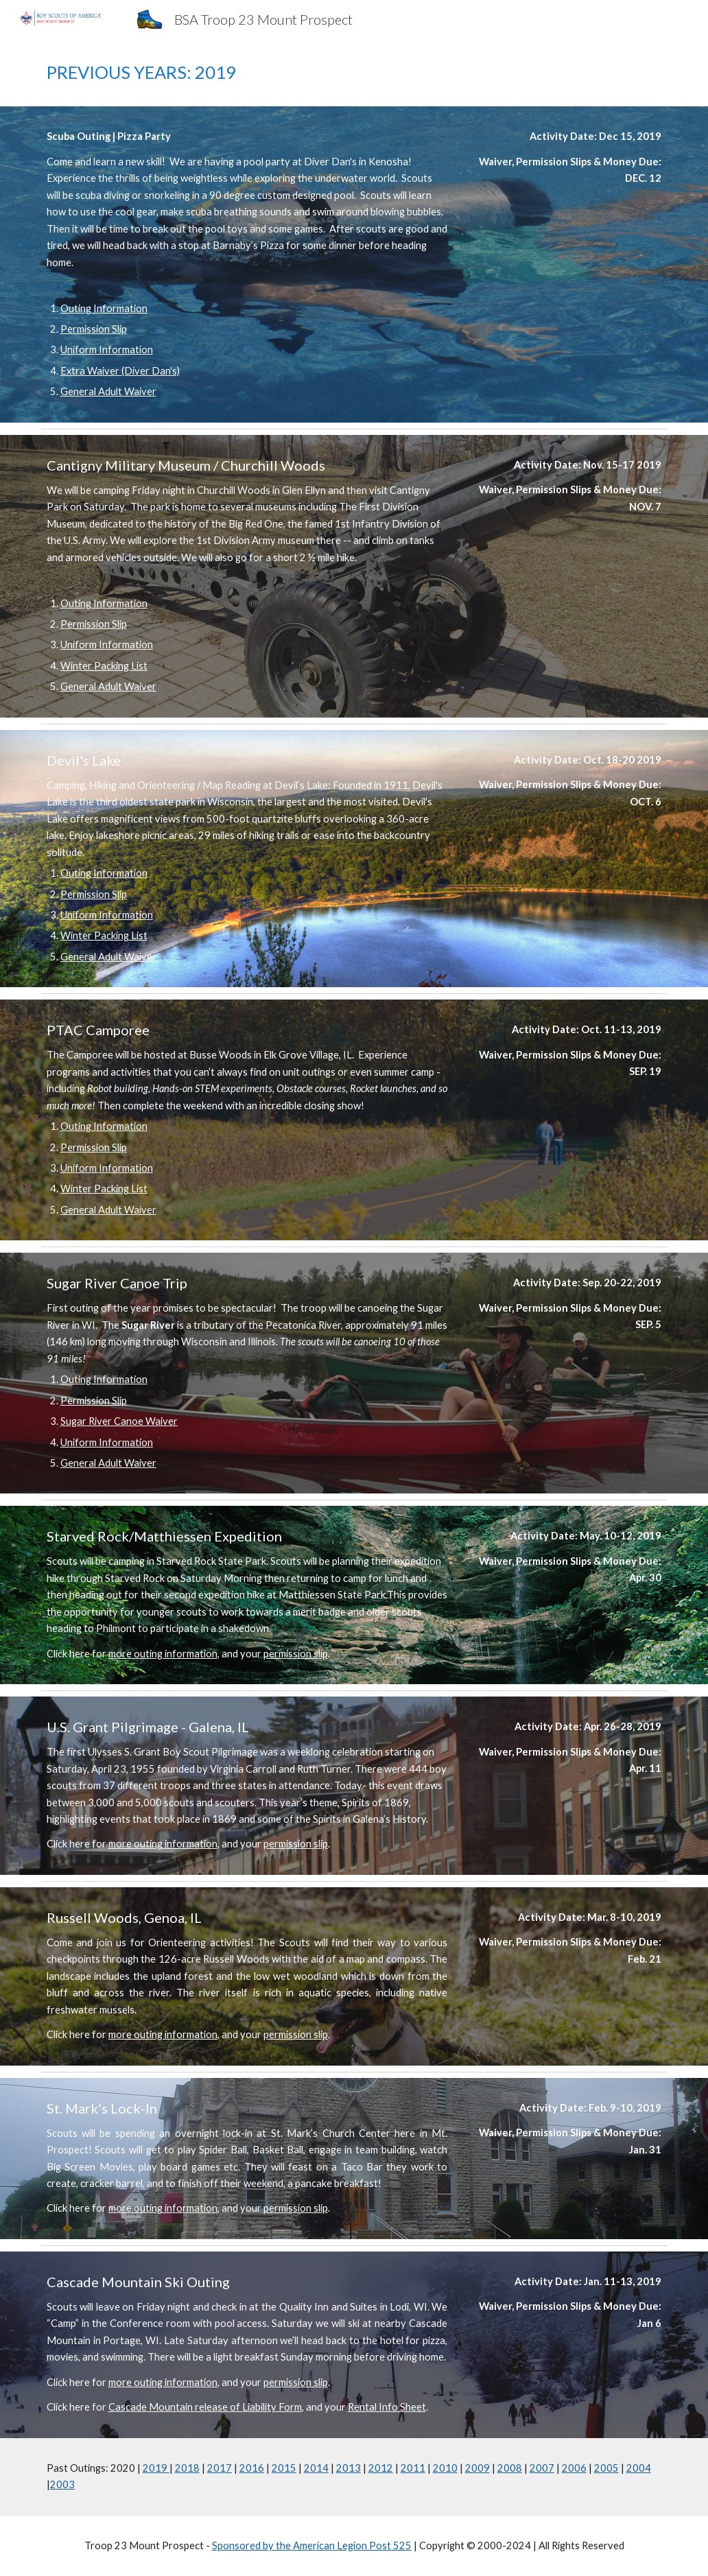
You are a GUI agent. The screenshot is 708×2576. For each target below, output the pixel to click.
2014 (316, 2468)
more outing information (162, 1653)
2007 (542, 2468)
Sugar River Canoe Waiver (119, 1421)
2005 (606, 2468)
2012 (380, 2468)
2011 (413, 2468)
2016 (251, 2468)
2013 (348, 2468)
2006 (574, 2468)
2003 (62, 2484)
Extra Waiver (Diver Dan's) (120, 371)
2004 (638, 2468)
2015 (284, 2468)
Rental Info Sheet (387, 2407)
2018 (187, 2468)
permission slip (295, 1653)
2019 (156, 2468)
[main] (354, 72)
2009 (477, 2468)
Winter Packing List (104, 666)
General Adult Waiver (108, 391)
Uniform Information (106, 349)
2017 (219, 2468)
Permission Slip (93, 329)
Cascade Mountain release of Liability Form (205, 2407)
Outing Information (104, 308)
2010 (445, 2468)
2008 (509, 2468)
